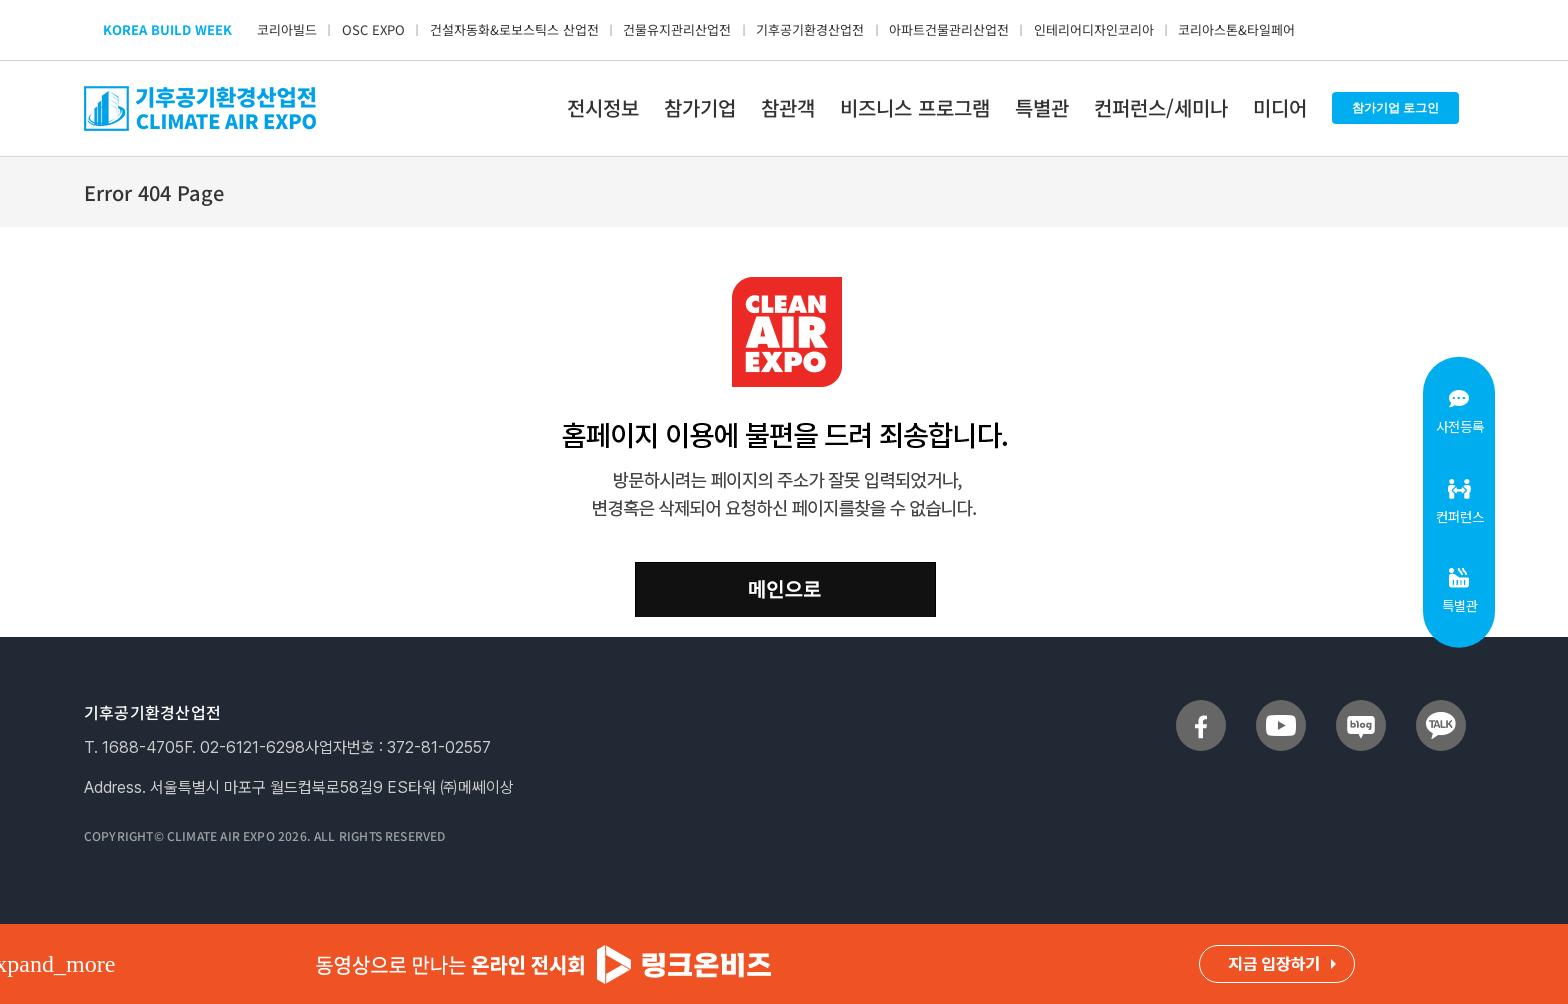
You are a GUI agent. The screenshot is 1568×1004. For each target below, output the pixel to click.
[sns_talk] (1441, 708)
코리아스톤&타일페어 (1236, 29)
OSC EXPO (373, 29)
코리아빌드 (287, 29)
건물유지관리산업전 (677, 29)
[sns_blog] (1361, 708)
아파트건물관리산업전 (949, 29)
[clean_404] (784, 285)
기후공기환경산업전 (810, 29)
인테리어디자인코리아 (1094, 29)
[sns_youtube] (1281, 708)
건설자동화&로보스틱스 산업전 (514, 29)
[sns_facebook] (1201, 708)
